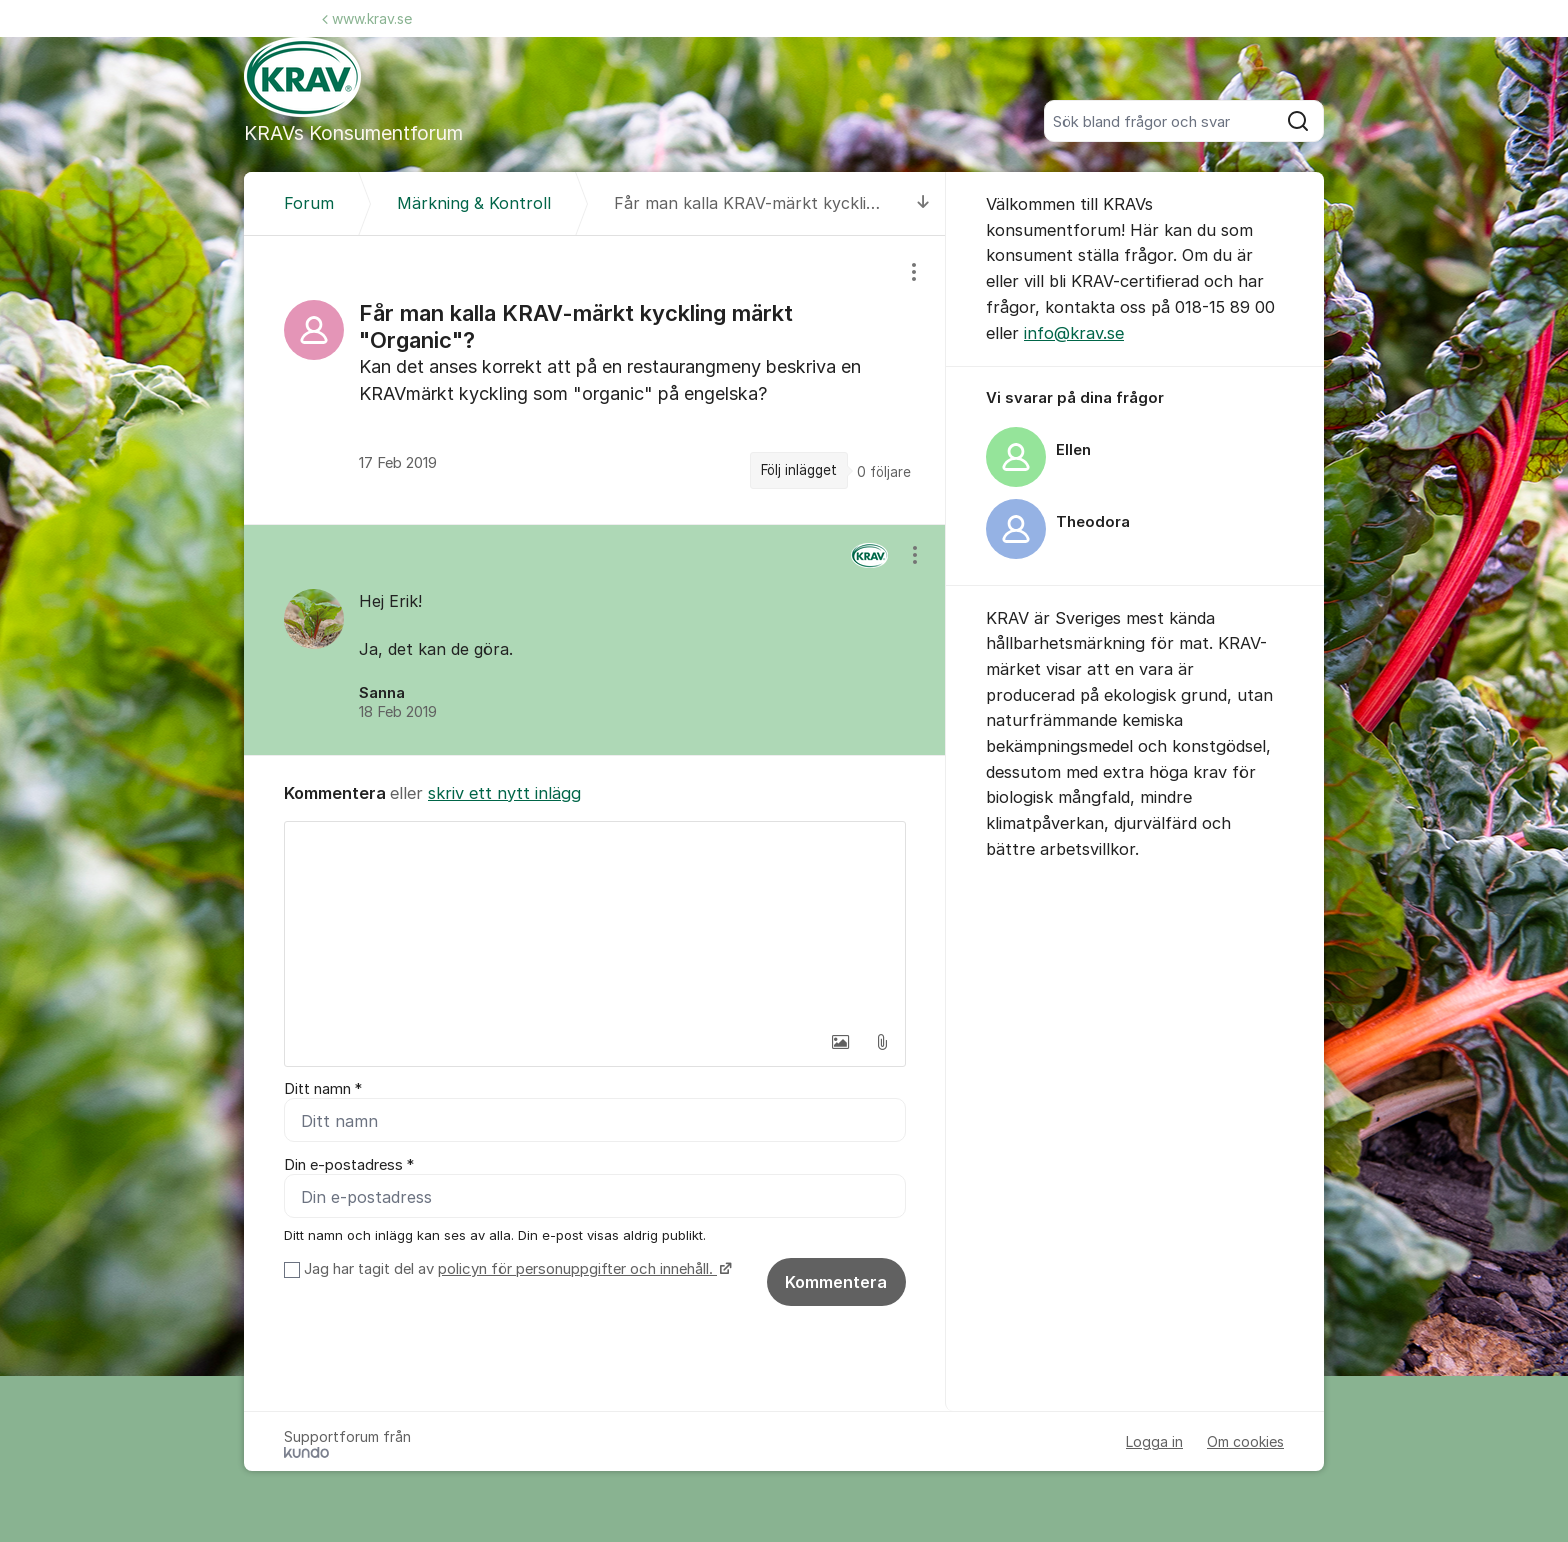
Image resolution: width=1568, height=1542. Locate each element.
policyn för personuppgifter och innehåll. (577, 1270)
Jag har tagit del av (515, 1270)
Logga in (1154, 1442)
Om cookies (1245, 1442)
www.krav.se (367, 18)
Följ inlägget (799, 470)
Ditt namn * (323, 1089)
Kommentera (836, 1283)
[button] (840, 1042)
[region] (595, 380)
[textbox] (595, 922)
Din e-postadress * (349, 1165)
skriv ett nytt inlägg (504, 793)
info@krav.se (1074, 333)
